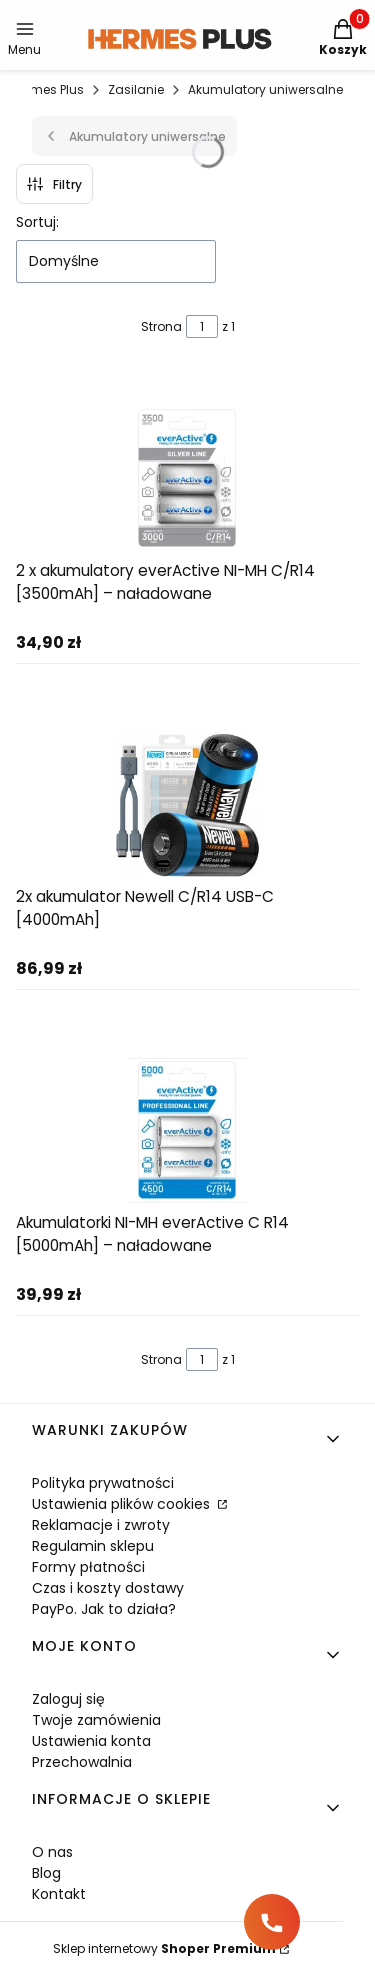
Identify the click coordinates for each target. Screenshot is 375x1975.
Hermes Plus (47, 89)
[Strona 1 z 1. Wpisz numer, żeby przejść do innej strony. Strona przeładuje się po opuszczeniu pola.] (202, 326)
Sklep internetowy (164, 1948)
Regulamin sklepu (93, 1546)
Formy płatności (88, 1567)
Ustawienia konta (91, 1741)
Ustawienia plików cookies (123, 1504)
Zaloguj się (68, 1699)
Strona (161, 326)
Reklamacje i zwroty (101, 1525)
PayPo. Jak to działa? (104, 1609)
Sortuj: (37, 222)
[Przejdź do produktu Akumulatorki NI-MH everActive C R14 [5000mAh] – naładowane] (188, 1130)
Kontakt (59, 1894)
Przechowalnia (82, 1762)
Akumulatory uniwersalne (265, 89)
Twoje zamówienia (96, 1720)
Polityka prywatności (103, 1483)
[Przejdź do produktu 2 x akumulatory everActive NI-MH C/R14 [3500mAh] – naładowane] (188, 478)
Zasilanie (136, 89)
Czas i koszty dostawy (108, 1588)
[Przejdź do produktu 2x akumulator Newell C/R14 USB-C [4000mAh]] (188, 804)
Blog (46, 1873)
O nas (52, 1852)
